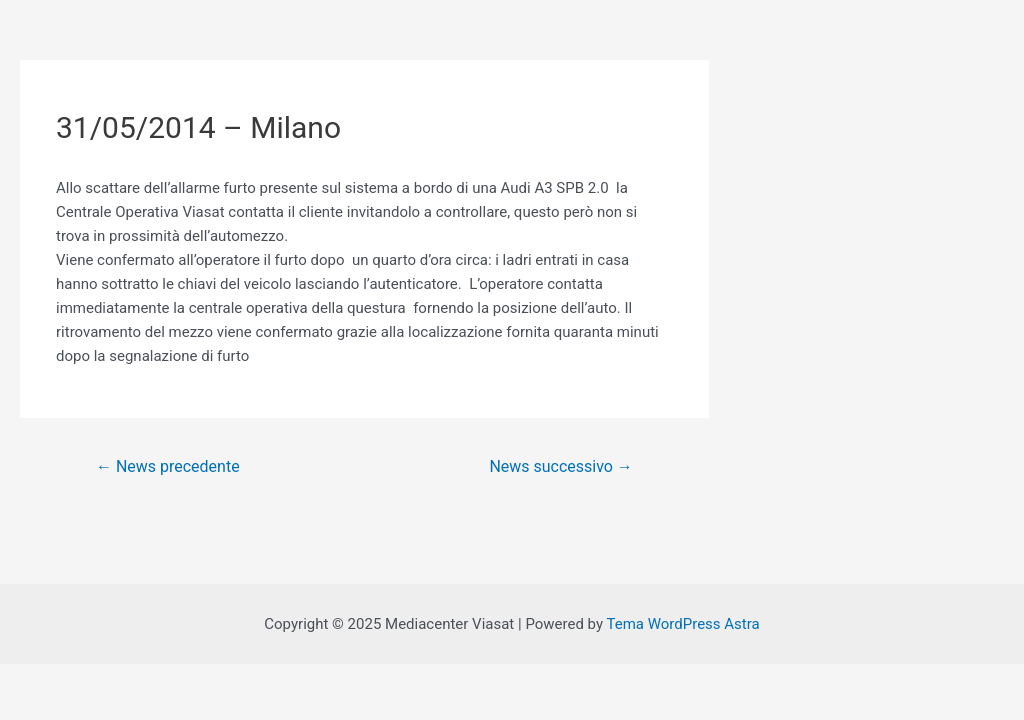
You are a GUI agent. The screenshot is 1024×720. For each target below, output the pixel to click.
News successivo (560, 466)
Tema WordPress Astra (682, 624)
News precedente (168, 466)
